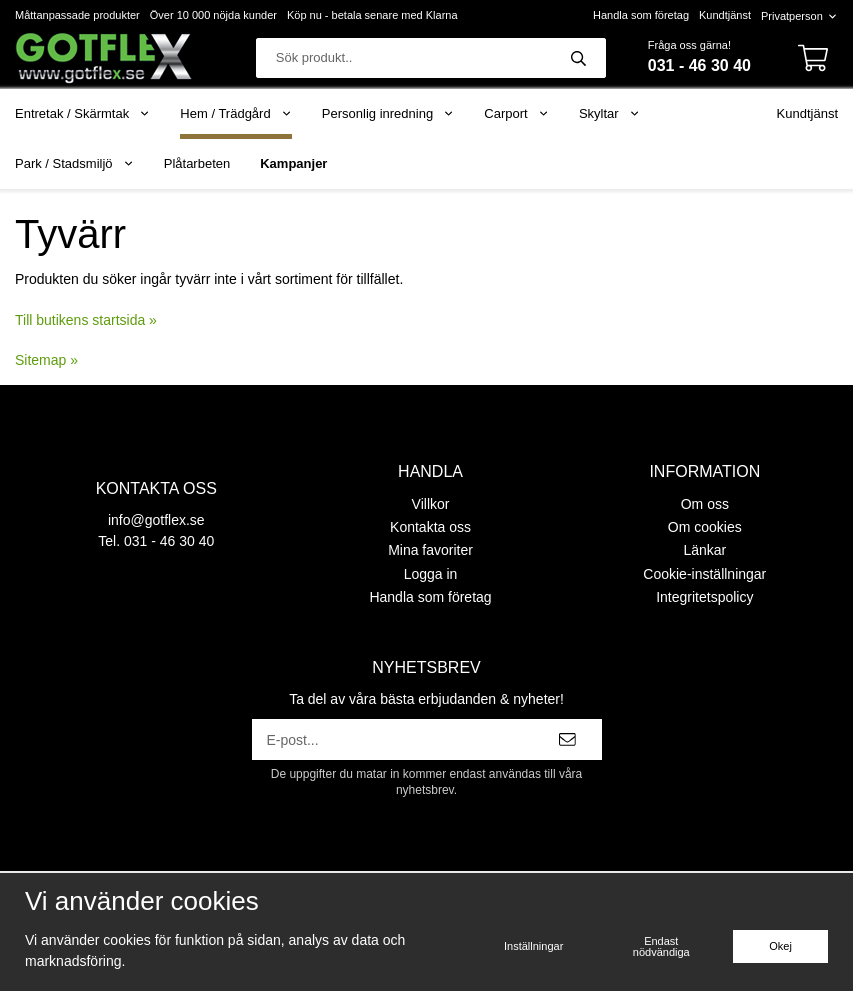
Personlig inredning (388, 113)
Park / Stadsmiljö (74, 163)
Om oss (705, 504)
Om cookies (705, 527)
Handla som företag (641, 15)
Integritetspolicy (704, 597)
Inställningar (533, 946)
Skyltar (609, 113)
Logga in (431, 574)
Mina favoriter (430, 550)
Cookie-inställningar (704, 574)
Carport (516, 113)
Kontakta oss (430, 527)
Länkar (704, 550)
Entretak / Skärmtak (82, 113)
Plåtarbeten (197, 163)
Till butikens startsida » (86, 320)
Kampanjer (293, 163)
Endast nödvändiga (661, 946)
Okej (780, 946)
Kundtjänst (725, 15)
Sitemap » (46, 360)
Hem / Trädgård (236, 113)
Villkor (431, 504)
